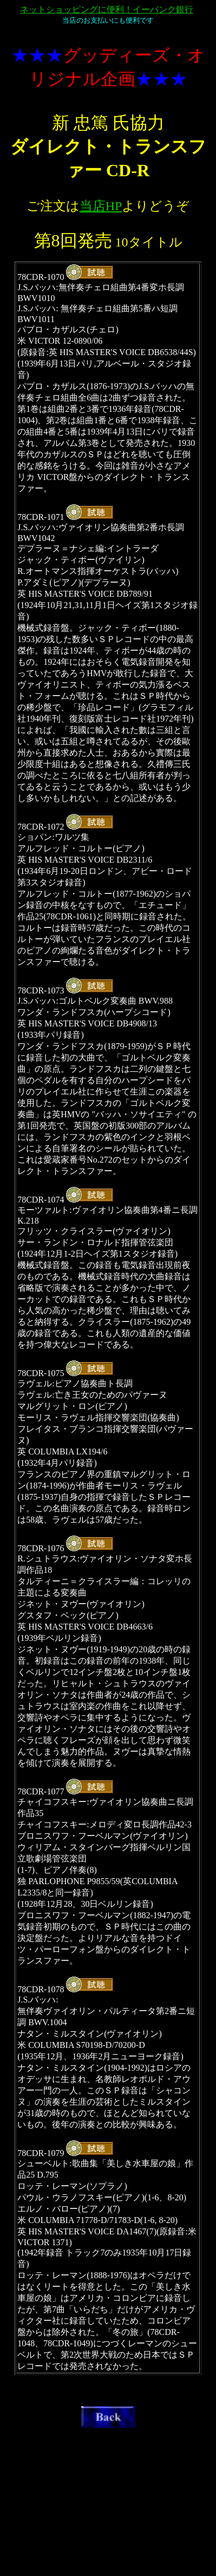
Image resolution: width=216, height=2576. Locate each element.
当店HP (101, 206)
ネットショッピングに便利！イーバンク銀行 (106, 9)
